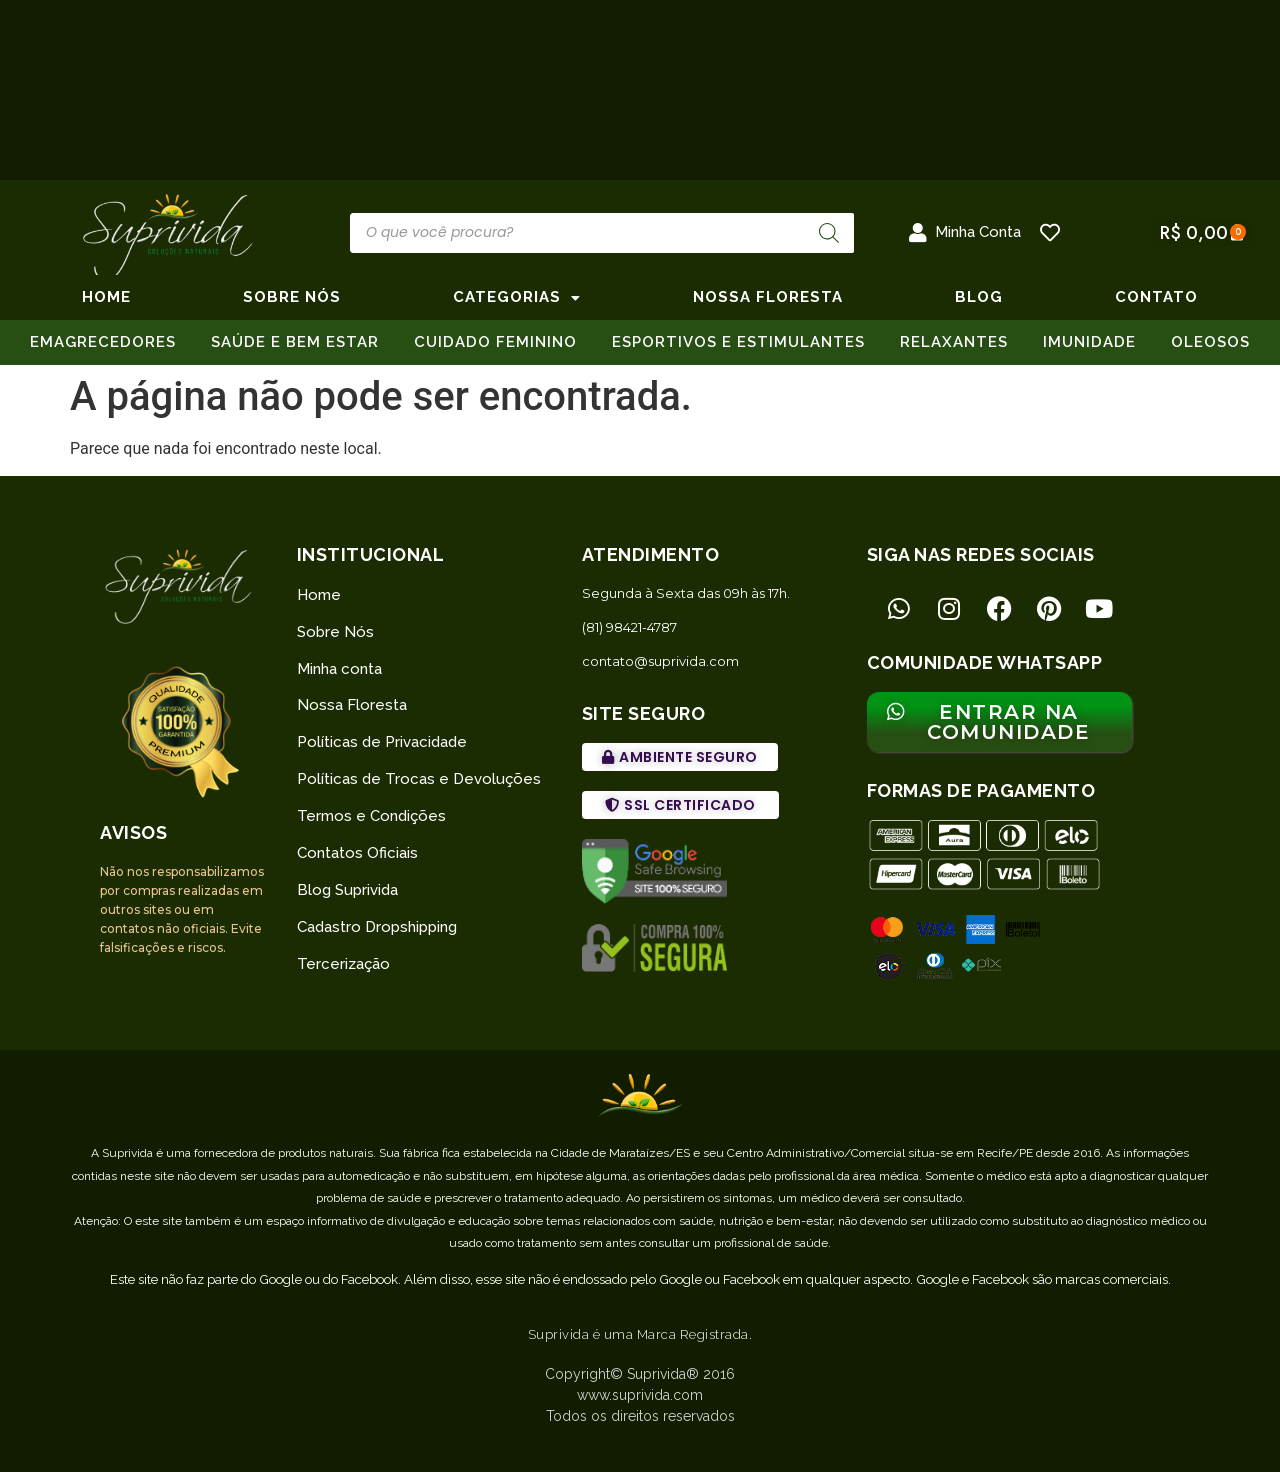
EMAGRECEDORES (103, 342)
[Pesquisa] (829, 233)
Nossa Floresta (352, 705)
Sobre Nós (335, 632)
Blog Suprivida (347, 890)
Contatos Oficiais (357, 853)
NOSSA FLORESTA (768, 297)
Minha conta (339, 669)
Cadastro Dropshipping (377, 927)
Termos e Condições (371, 816)
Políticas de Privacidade (382, 742)
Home (106, 297)
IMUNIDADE (1089, 342)
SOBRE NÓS (292, 297)
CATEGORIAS (517, 297)
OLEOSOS (1210, 342)
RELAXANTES (954, 342)
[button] (680, 757)
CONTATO (1156, 297)
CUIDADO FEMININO (495, 342)
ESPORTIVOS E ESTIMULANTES (738, 342)
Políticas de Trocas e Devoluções (419, 779)
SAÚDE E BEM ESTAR (295, 342)
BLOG (979, 297)
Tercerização (343, 964)
